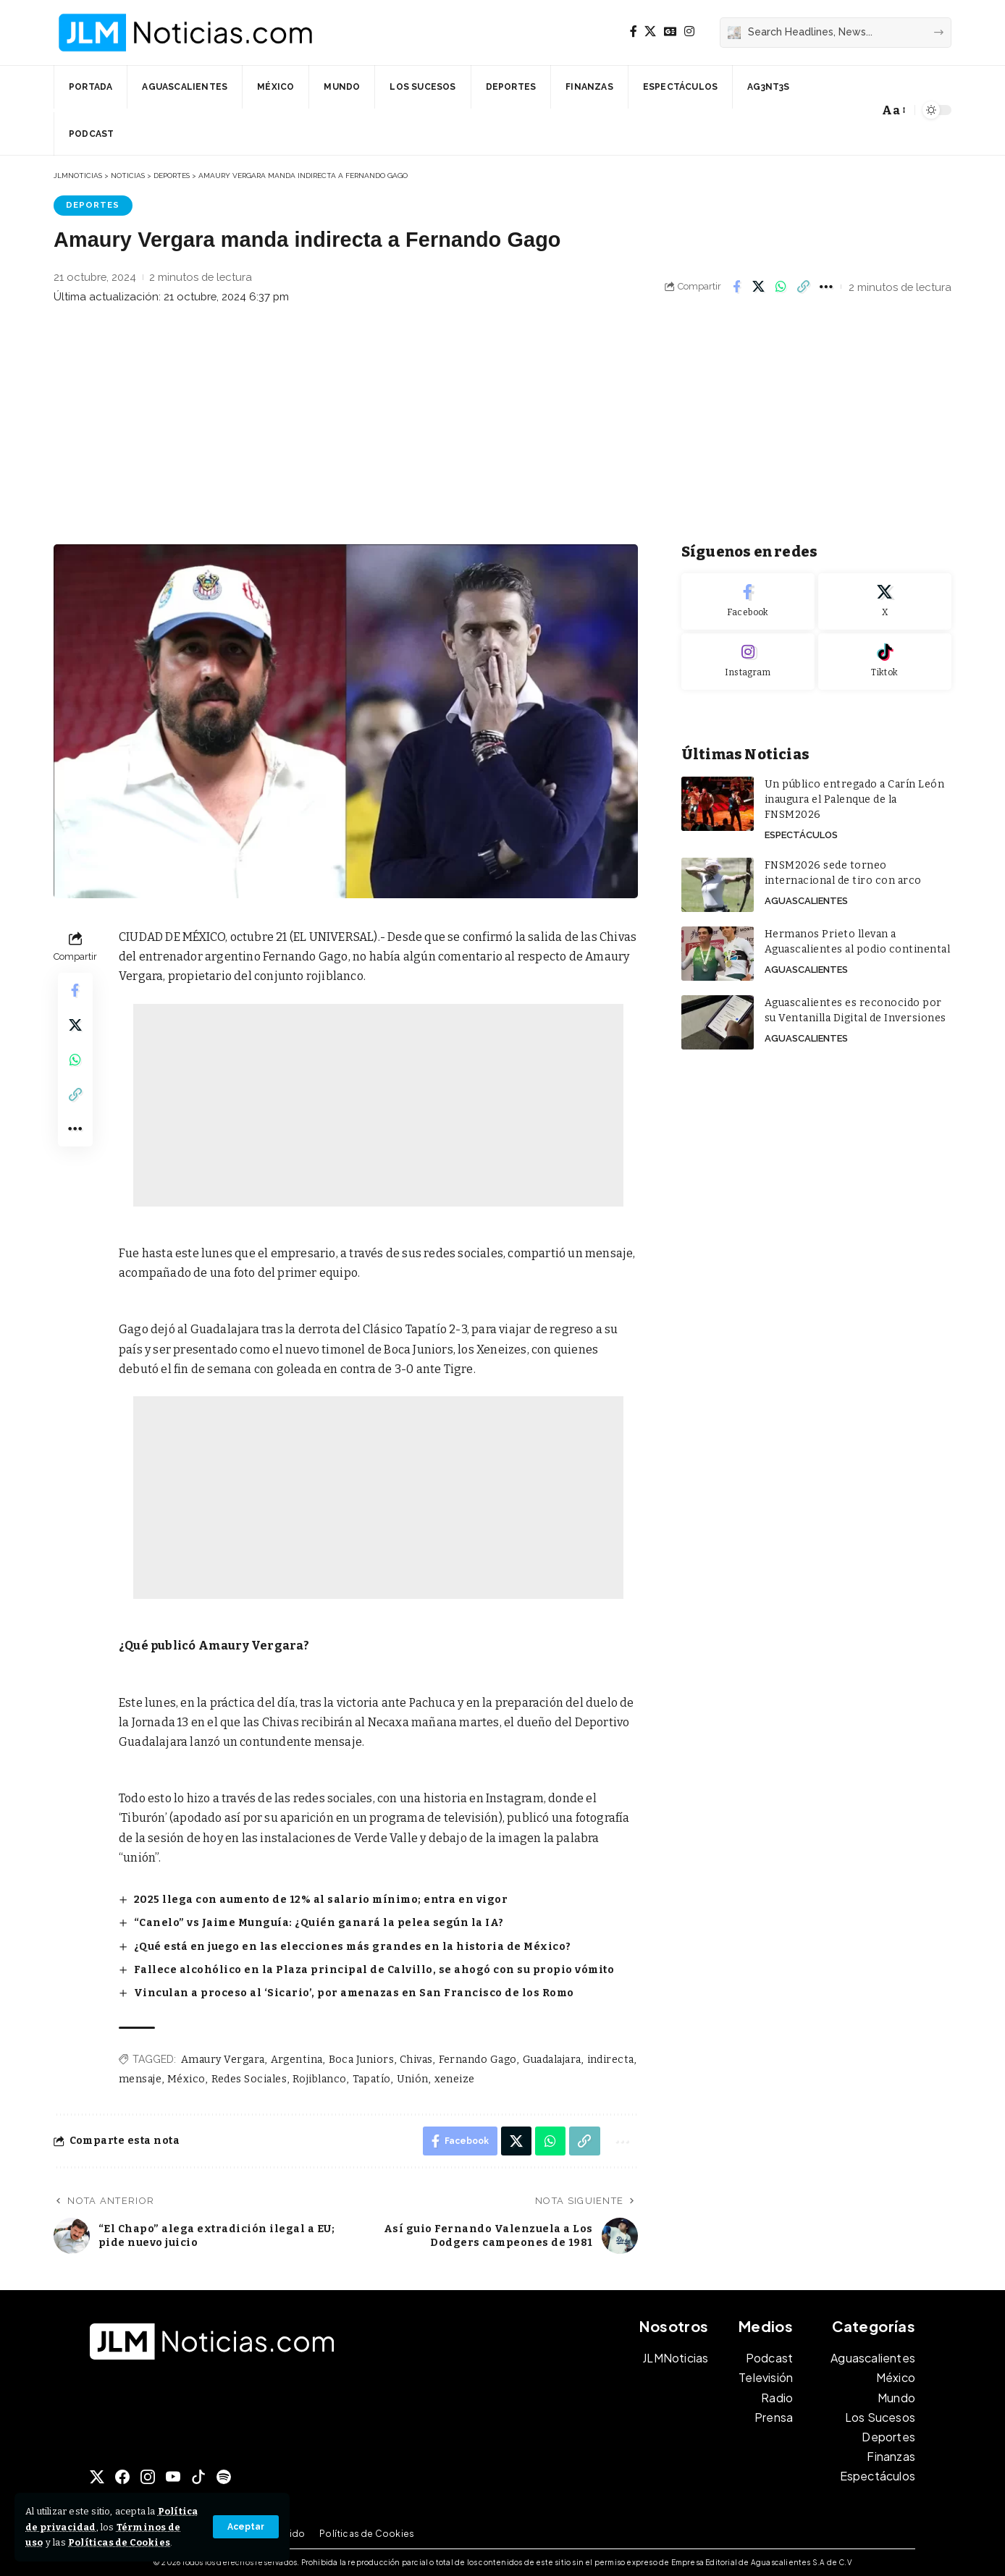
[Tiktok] (884, 661)
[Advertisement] (502, 428)
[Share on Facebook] (736, 286)
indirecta (611, 2059)
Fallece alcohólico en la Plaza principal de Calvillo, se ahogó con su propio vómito (374, 1970)
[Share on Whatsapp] (781, 286)
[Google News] (670, 31)
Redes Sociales (249, 2079)
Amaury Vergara (223, 2059)
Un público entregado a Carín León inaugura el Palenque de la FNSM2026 (855, 799)
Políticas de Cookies (119, 2542)
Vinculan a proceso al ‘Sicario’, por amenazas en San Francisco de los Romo (354, 1993)
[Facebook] (633, 31)
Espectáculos (801, 834)
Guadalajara (552, 2059)
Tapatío (372, 2079)
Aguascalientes (806, 900)
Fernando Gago (478, 2059)
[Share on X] (759, 286)
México (186, 2079)
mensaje (140, 2079)
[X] (650, 31)
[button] (246, 2526)
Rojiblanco (320, 2079)
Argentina (297, 2059)
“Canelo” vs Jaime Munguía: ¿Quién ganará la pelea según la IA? (319, 1923)
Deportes (92, 205)
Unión (413, 2079)
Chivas (416, 2059)
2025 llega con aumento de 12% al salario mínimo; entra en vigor (321, 1899)
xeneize (455, 2079)
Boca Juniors (362, 2059)
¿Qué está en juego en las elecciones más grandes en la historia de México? (352, 1947)
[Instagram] (689, 31)
